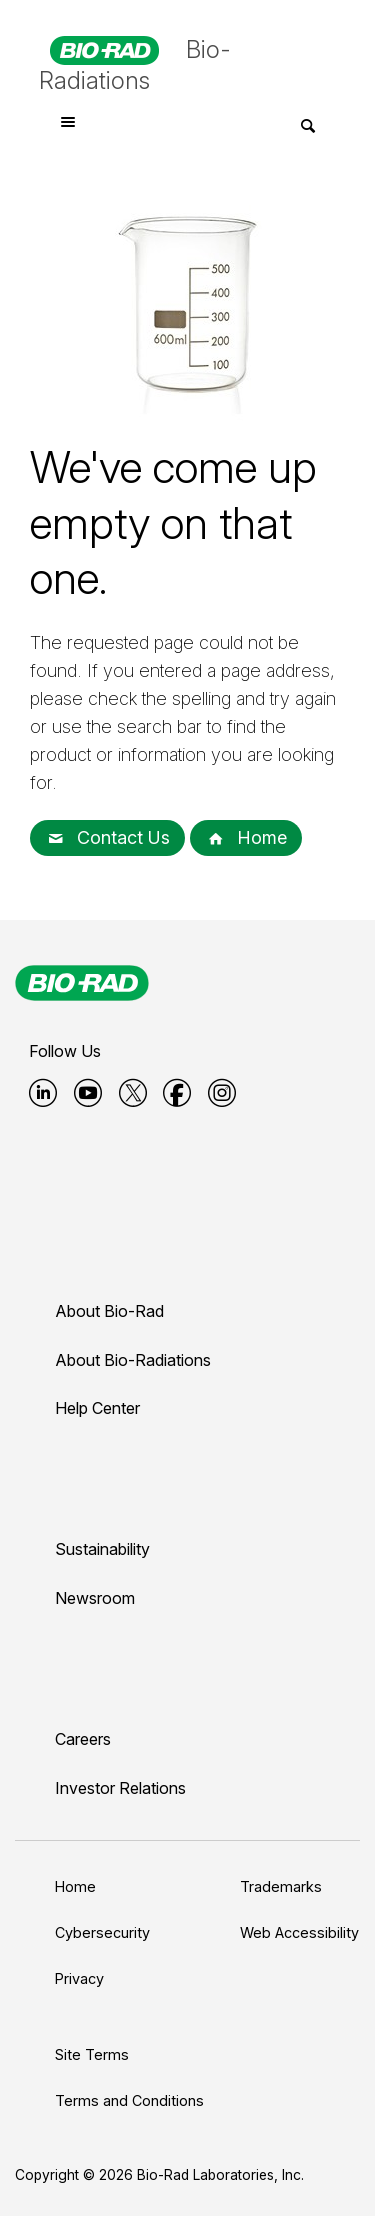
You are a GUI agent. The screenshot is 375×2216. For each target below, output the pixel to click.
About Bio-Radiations (133, 1360)
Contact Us (107, 837)
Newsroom (95, 1598)
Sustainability (102, 1549)
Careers (83, 1739)
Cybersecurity (102, 1932)
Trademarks (281, 1886)
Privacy (79, 1978)
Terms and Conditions (129, 2100)
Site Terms (92, 2054)
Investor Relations (120, 1788)
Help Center (97, 1408)
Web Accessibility (299, 1932)
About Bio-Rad (109, 1311)
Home (246, 837)
